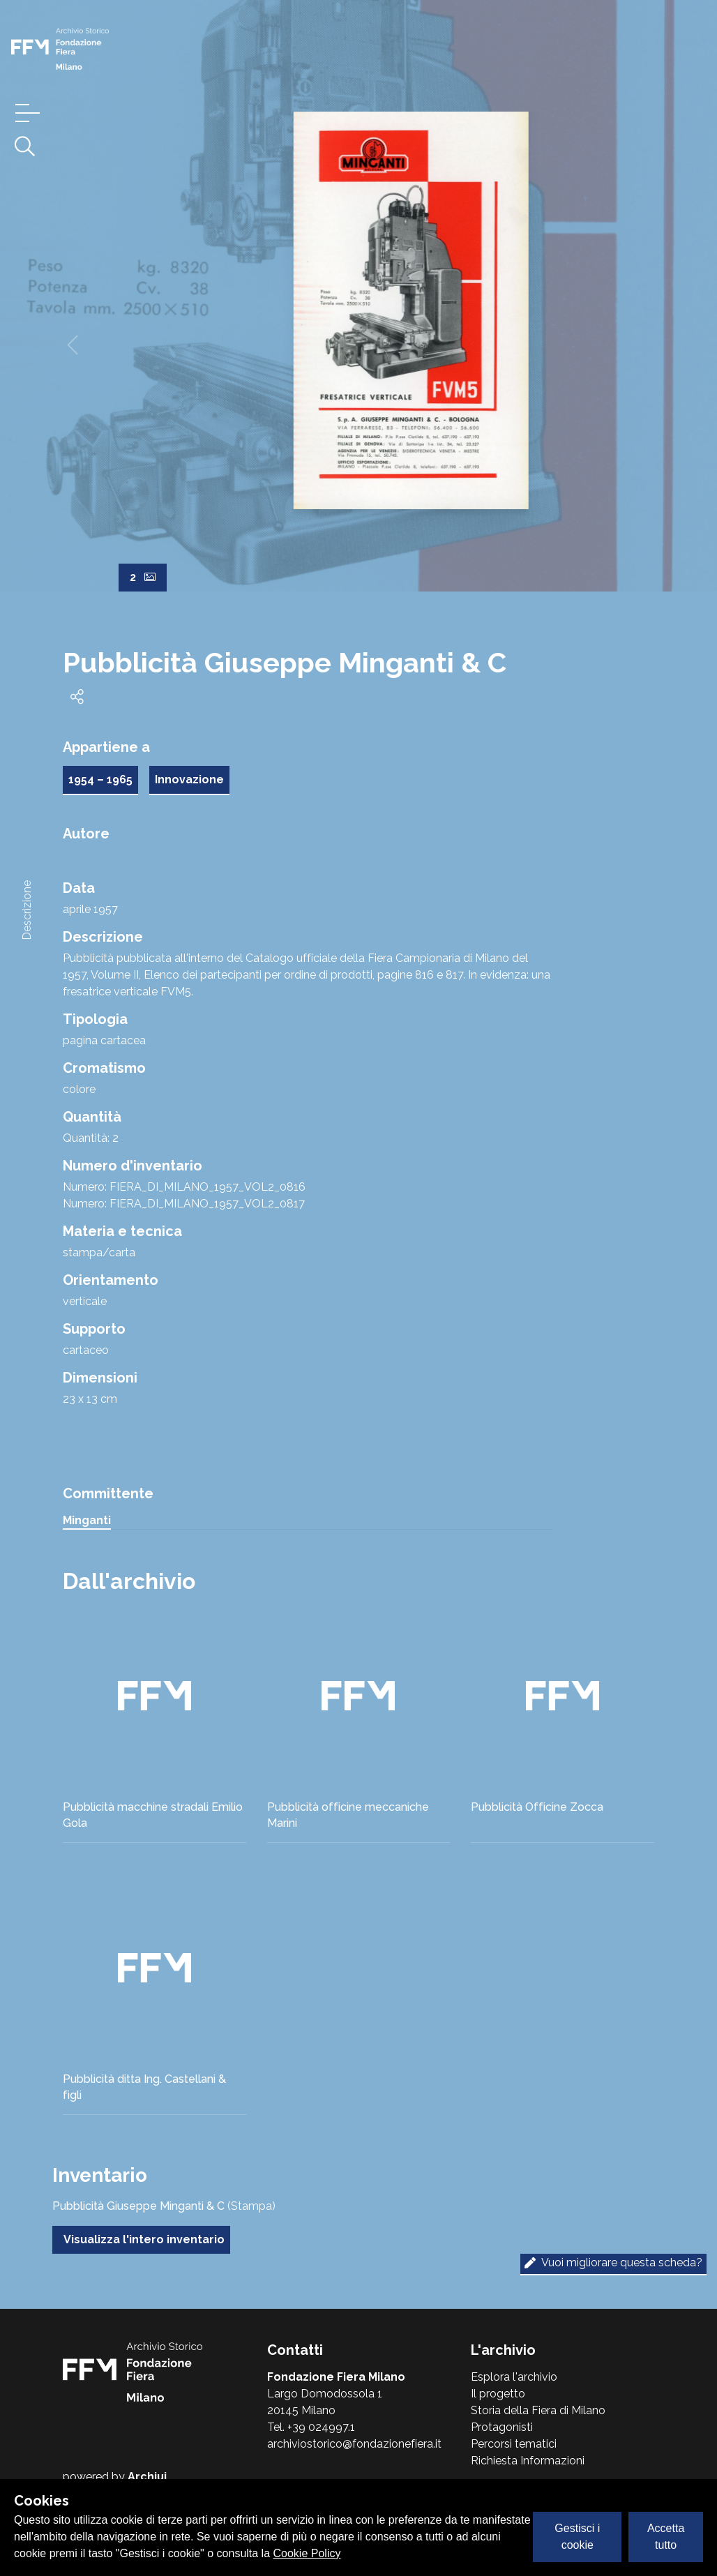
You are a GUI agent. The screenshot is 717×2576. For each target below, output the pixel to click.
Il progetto (498, 2393)
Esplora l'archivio (514, 2376)
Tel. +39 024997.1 (311, 2427)
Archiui (147, 2476)
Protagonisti (502, 2427)
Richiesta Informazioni (527, 2460)
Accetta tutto (665, 2536)
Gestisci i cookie (577, 2536)
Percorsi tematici (514, 2443)
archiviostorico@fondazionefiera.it (354, 2443)
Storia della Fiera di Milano (538, 2410)
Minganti (87, 1520)
